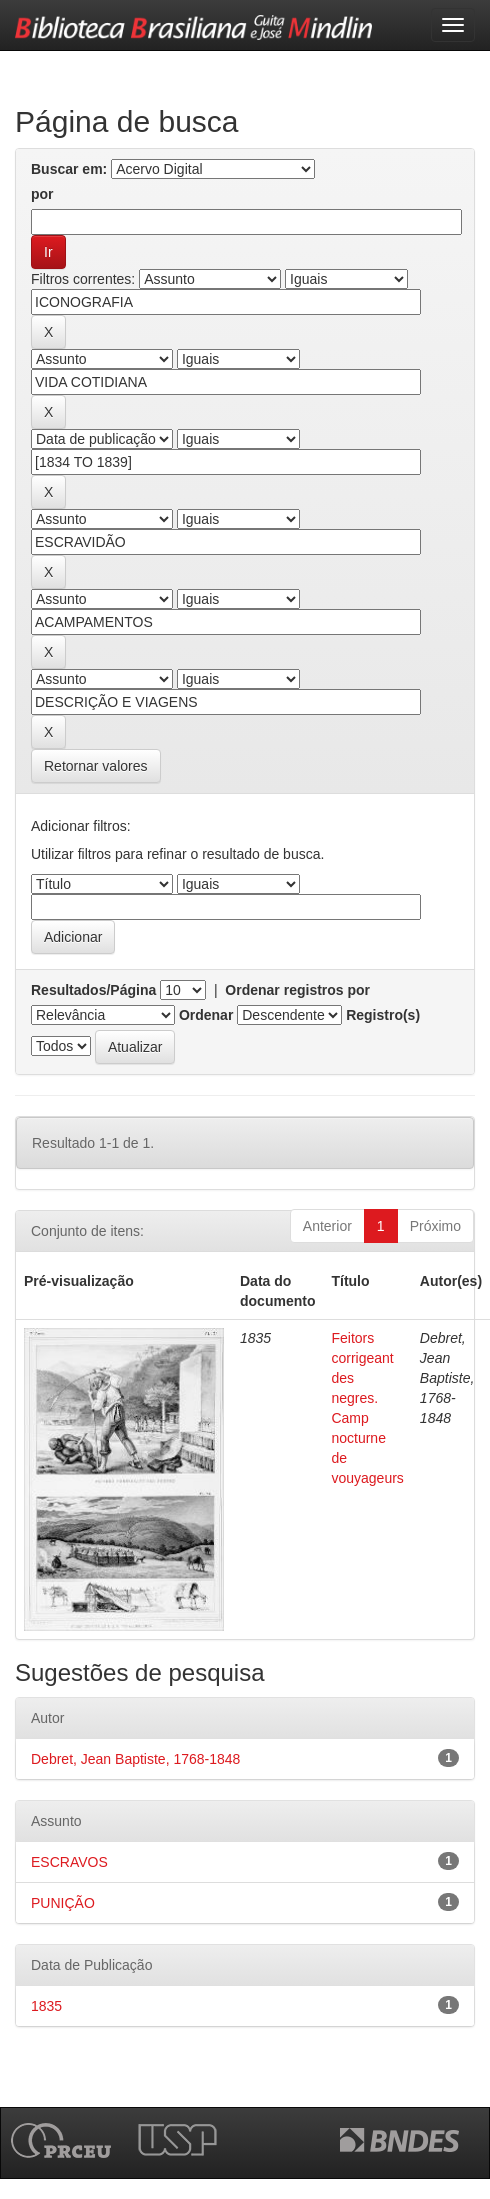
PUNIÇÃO (63, 1903)
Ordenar (206, 1015)
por (42, 194)
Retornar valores (96, 766)
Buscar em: (69, 169)
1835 (46, 2006)
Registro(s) (383, 1015)
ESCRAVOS (69, 1862)
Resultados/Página (93, 990)
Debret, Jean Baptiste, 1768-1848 (135, 1759)
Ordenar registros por (297, 990)
